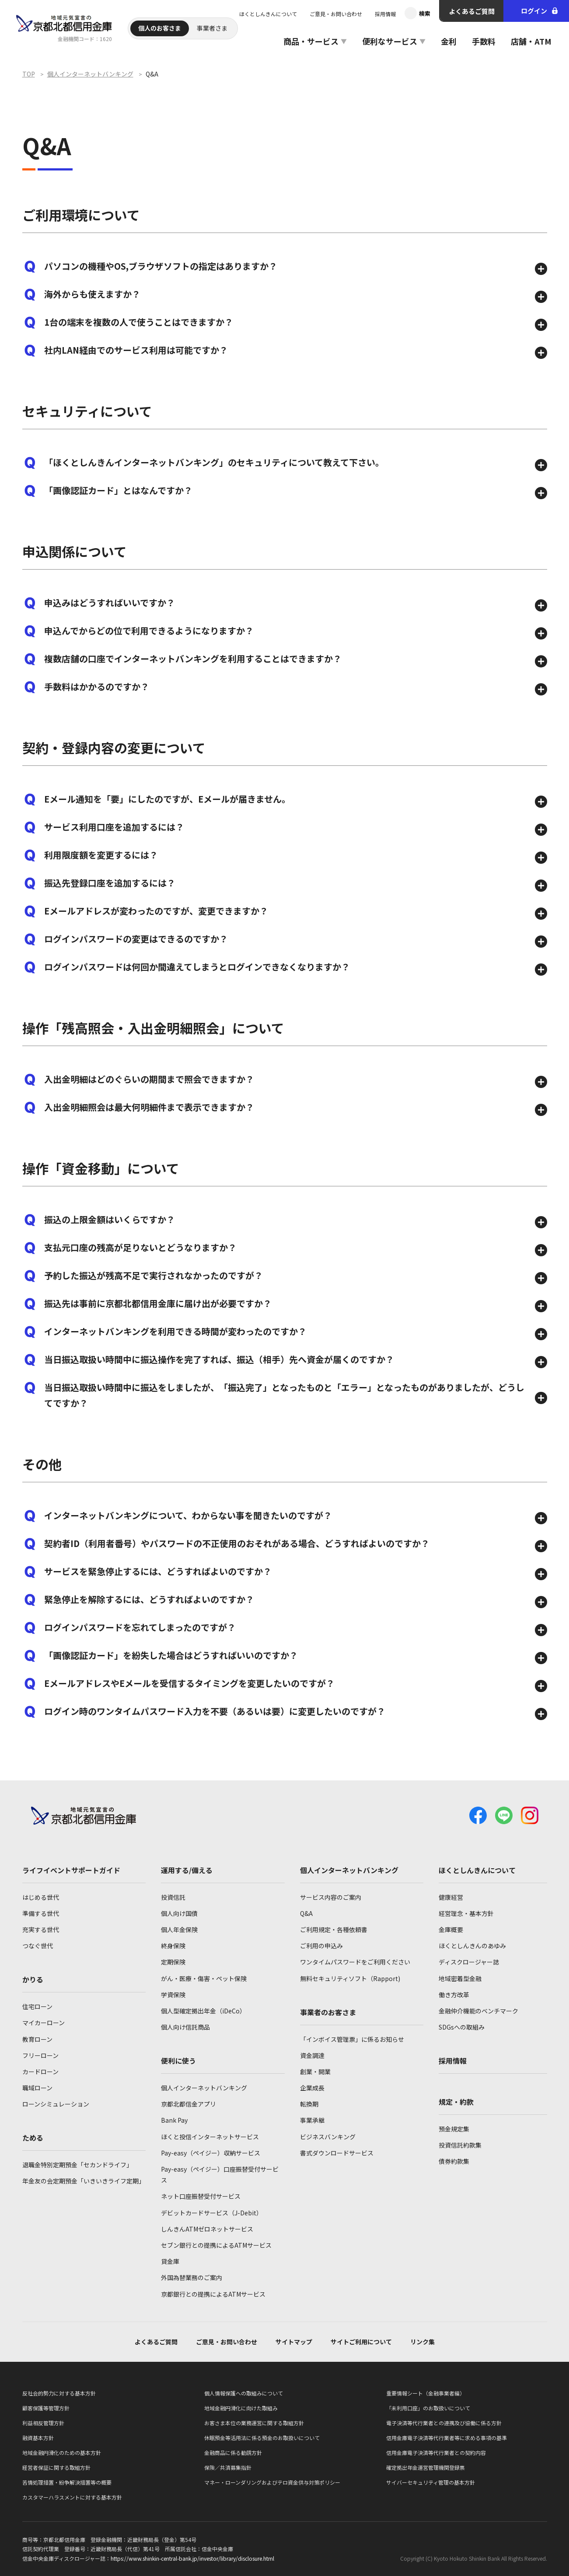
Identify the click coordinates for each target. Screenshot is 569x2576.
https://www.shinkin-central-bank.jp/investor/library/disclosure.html (192, 2558)
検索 (424, 13)
